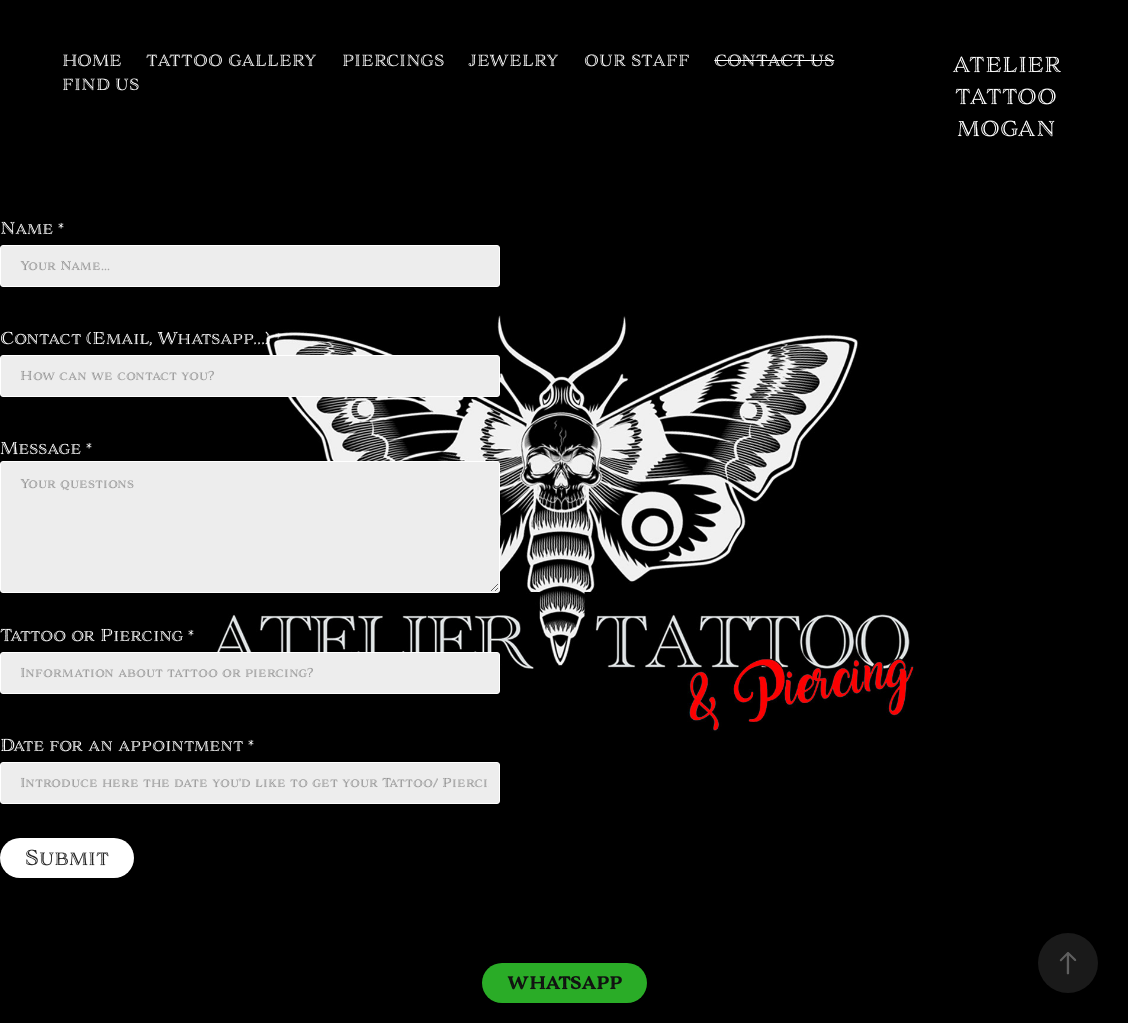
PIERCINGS (393, 60)
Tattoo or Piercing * (97, 635)
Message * (46, 448)
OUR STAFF (637, 60)
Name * (32, 228)
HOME (92, 60)
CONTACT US (774, 60)
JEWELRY (513, 60)
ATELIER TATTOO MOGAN (1009, 96)
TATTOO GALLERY (231, 60)
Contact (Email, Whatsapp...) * (140, 338)
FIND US (100, 84)
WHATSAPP (564, 983)
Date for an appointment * (127, 745)
